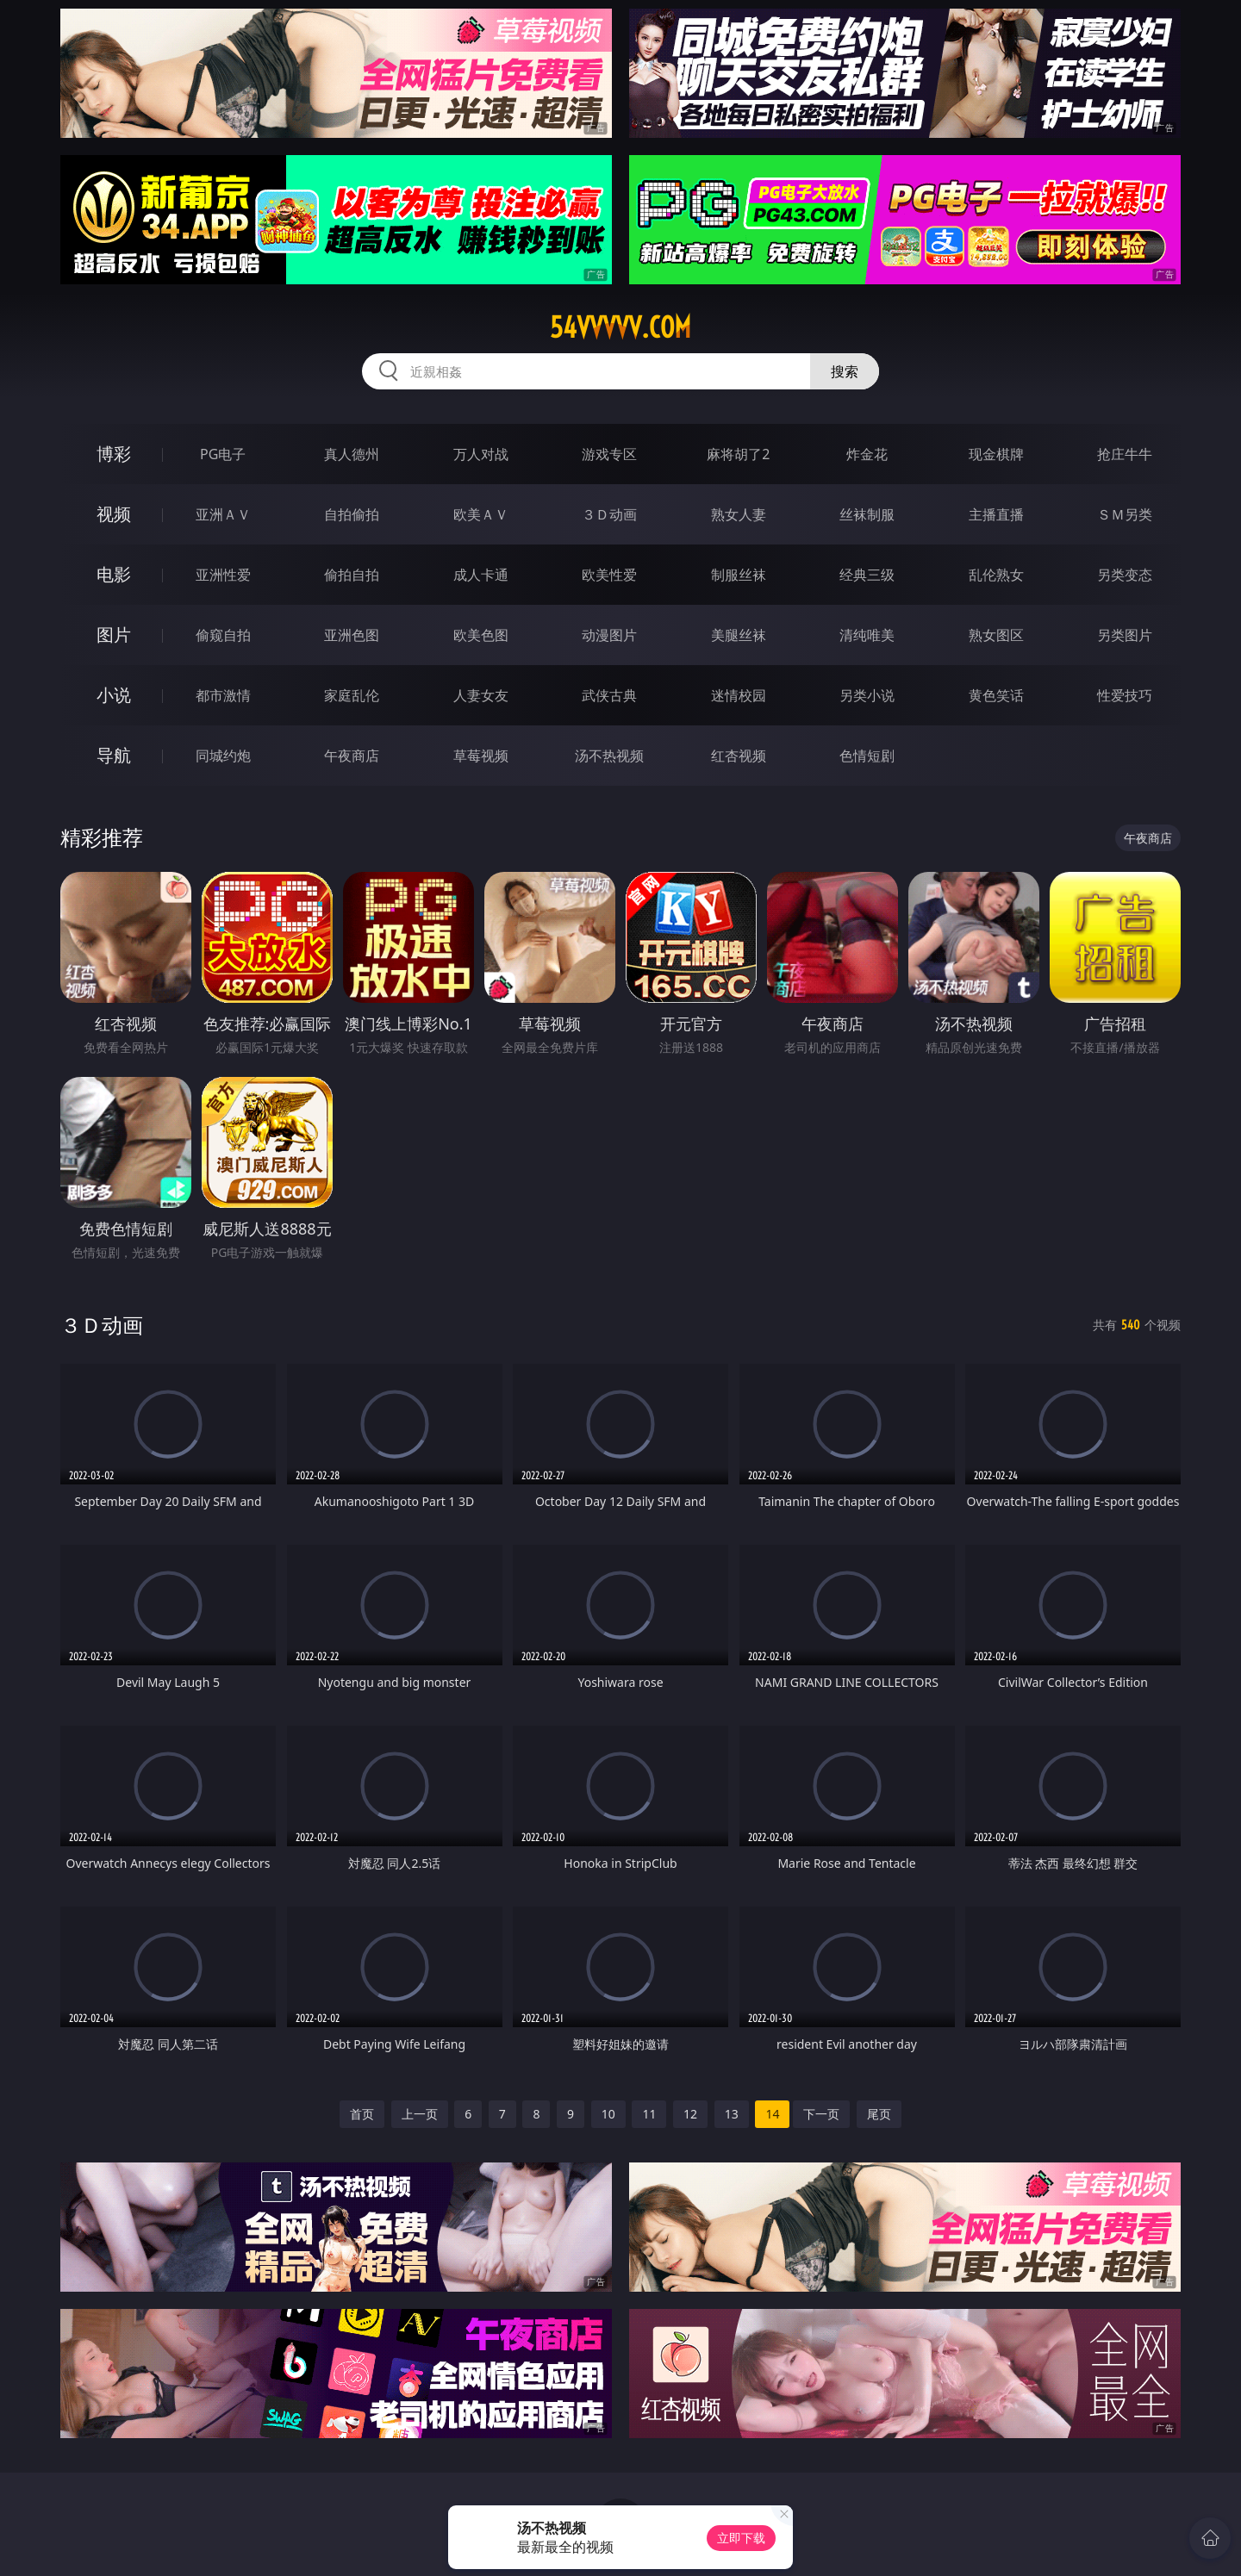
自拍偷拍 (351, 514)
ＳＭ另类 (1124, 514)
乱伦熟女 (996, 574)
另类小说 (867, 695)
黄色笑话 (996, 695)
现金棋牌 (996, 454)
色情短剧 (867, 755)
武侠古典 (609, 695)
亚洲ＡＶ (223, 514)
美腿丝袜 (738, 634)
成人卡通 (480, 574)
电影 (114, 574)
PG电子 (223, 454)
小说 (114, 694)
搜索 (844, 371)
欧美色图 (480, 634)
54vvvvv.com (620, 327)
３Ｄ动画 (609, 514)
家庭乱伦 (351, 695)
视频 (114, 514)
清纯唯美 (867, 634)
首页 (362, 2114)
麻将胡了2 (738, 454)
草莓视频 (480, 755)
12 (690, 2114)
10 (608, 2114)
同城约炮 (223, 755)
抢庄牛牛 (1124, 454)
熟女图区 (996, 634)
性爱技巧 (1124, 695)
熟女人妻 (738, 514)
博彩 (114, 453)
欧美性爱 (609, 574)
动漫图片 (609, 634)
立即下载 (741, 2537)
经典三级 (867, 574)
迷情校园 (738, 695)
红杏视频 (738, 755)
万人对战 (480, 454)
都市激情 (223, 695)
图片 (114, 634)
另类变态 (1124, 574)
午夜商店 (351, 755)
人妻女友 (480, 695)
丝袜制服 (867, 514)
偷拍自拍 (351, 574)
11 (649, 2114)
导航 (114, 755)
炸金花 (867, 454)
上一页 (420, 2114)
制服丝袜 (738, 574)
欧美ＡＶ (480, 514)
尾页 (879, 2114)
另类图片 (1124, 634)
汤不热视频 (609, 755)
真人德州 (351, 454)
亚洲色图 (351, 634)
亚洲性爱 (223, 574)
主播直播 (996, 514)
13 (732, 2114)
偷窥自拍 (223, 634)
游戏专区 (609, 454)
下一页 (821, 2114)
